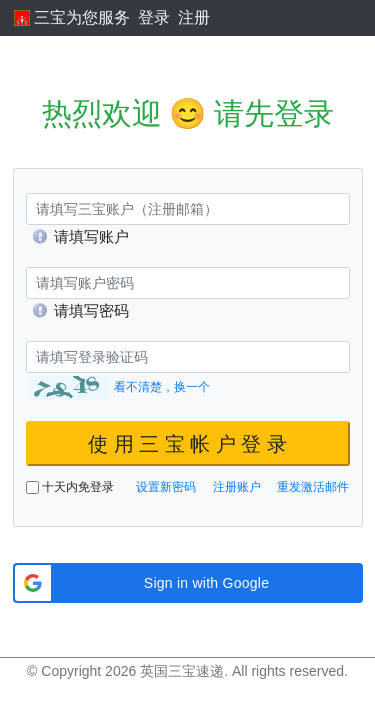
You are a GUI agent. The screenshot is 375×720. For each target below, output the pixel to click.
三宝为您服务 (72, 17)
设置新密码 (166, 487)
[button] (188, 583)
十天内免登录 (70, 487)
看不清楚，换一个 (162, 387)
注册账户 (237, 487)
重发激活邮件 (313, 487)
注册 (194, 17)
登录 (154, 17)
